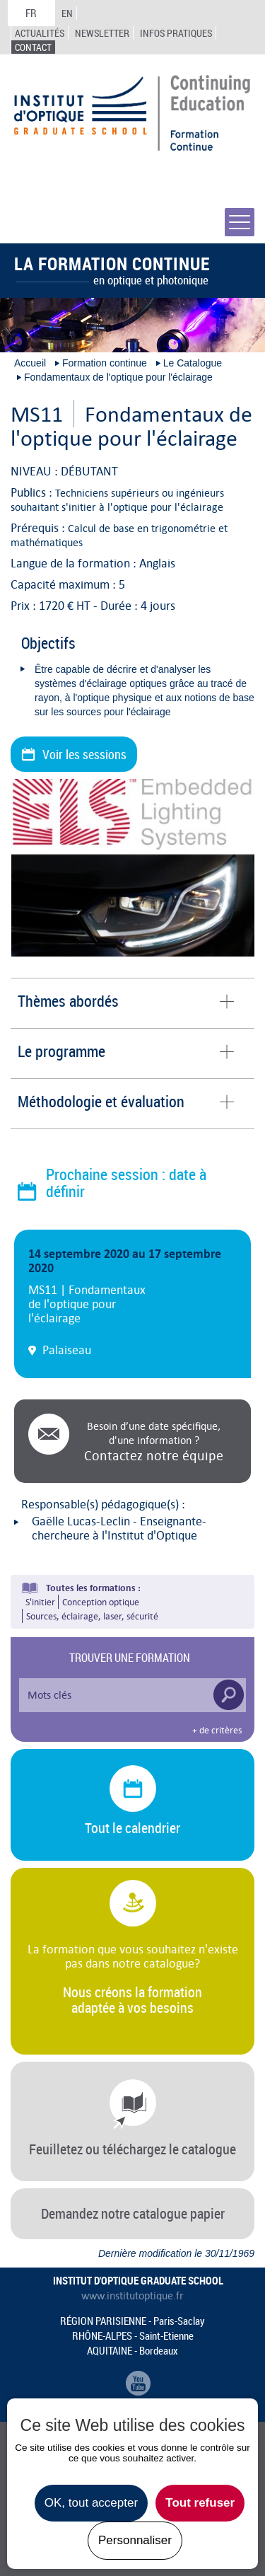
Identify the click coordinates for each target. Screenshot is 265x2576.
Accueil (30, 363)
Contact (33, 47)
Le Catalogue (192, 363)
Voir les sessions (84, 754)
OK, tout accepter (91, 2502)
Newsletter (102, 33)
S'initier (40, 1602)
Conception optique (100, 1602)
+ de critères (217, 1730)
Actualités (39, 33)
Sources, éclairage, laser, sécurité (92, 1616)
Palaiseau (66, 1350)
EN (67, 13)
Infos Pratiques (176, 33)
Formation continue (104, 363)
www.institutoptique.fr (132, 2295)
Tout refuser (200, 2502)
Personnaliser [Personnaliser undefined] (135, 2540)
